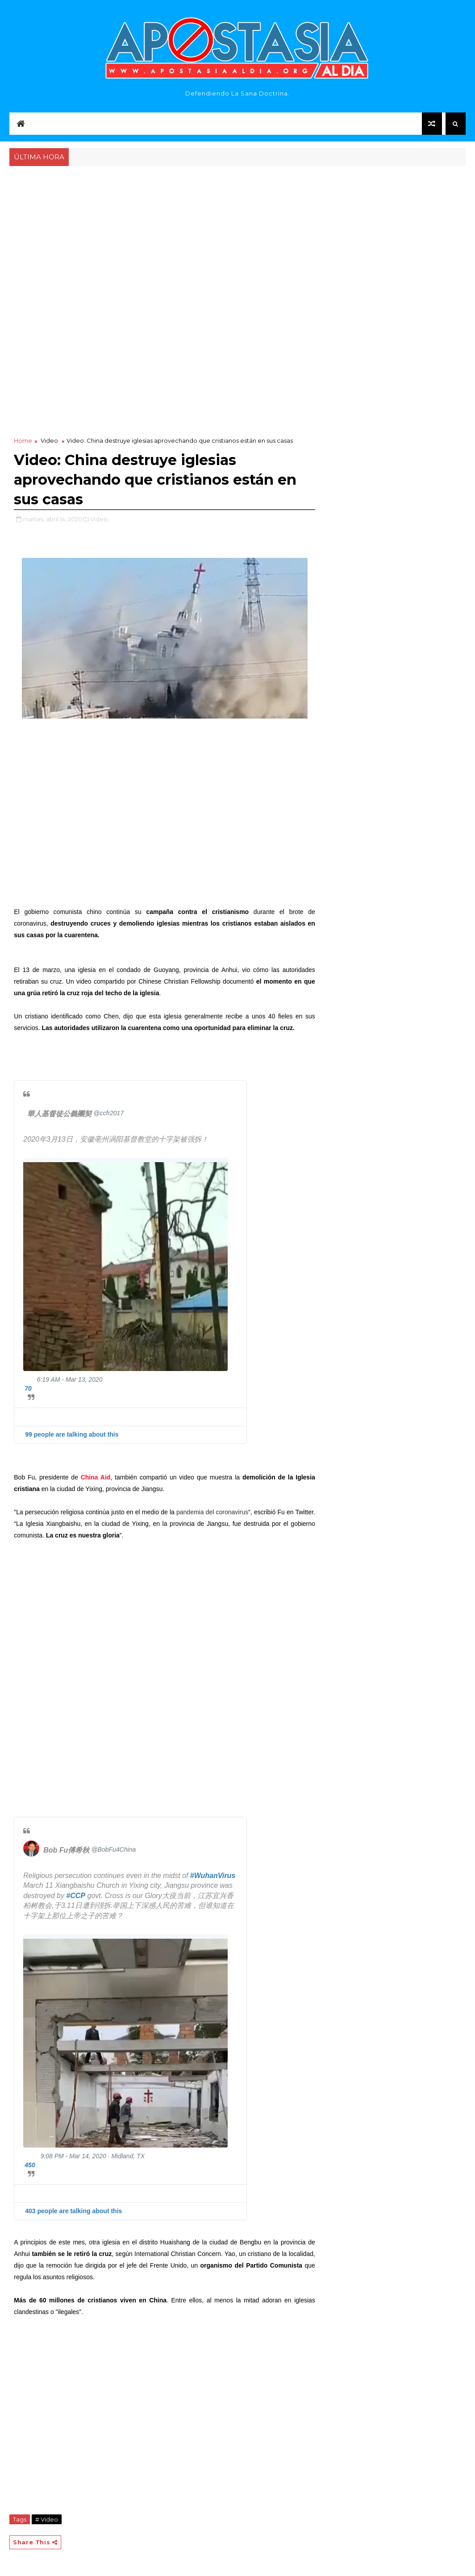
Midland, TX (128, 2156)
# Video (46, 2519)
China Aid (96, 1477)
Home (23, 440)
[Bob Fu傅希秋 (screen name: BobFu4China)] (31, 1844)
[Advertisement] (237, 235)
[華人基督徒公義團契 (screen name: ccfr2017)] (75, 1113)
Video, (99, 519)
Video (49, 440)
